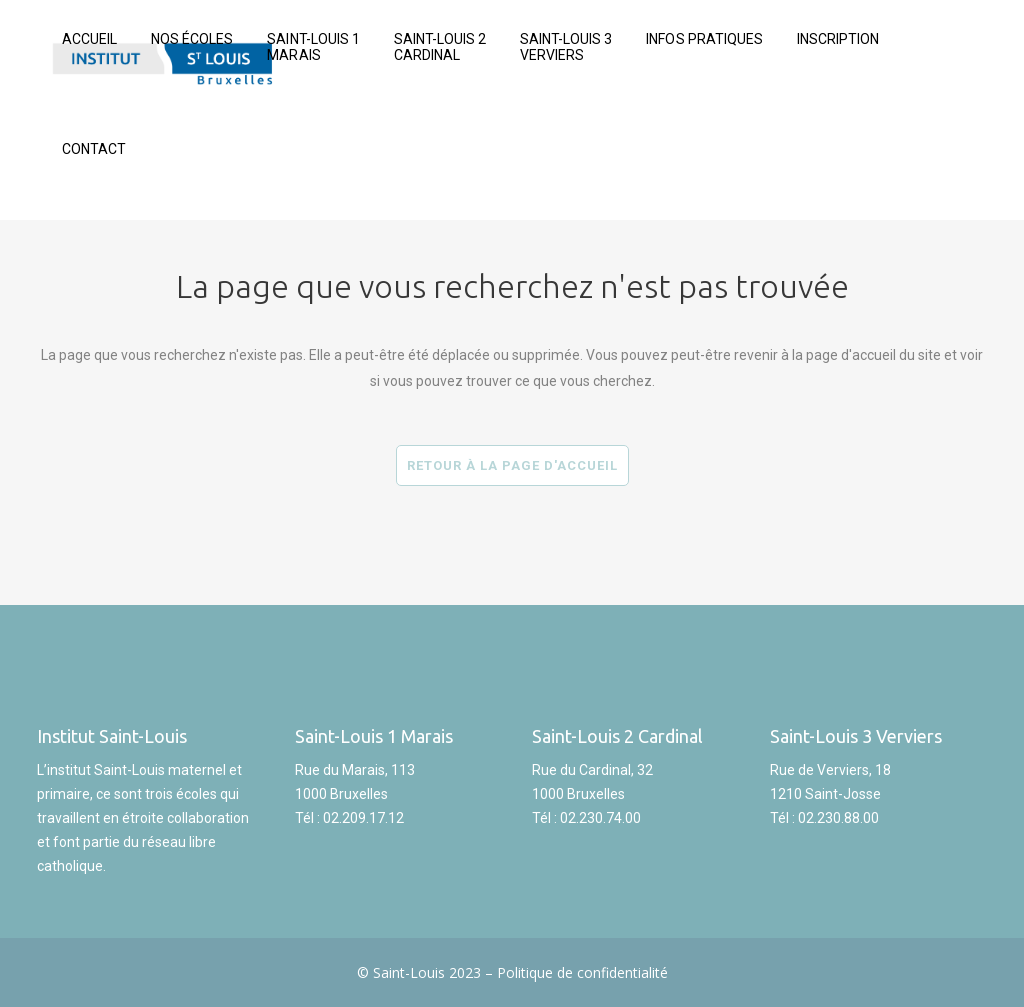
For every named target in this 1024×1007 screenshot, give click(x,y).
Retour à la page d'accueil (512, 465)
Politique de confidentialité (582, 972)
